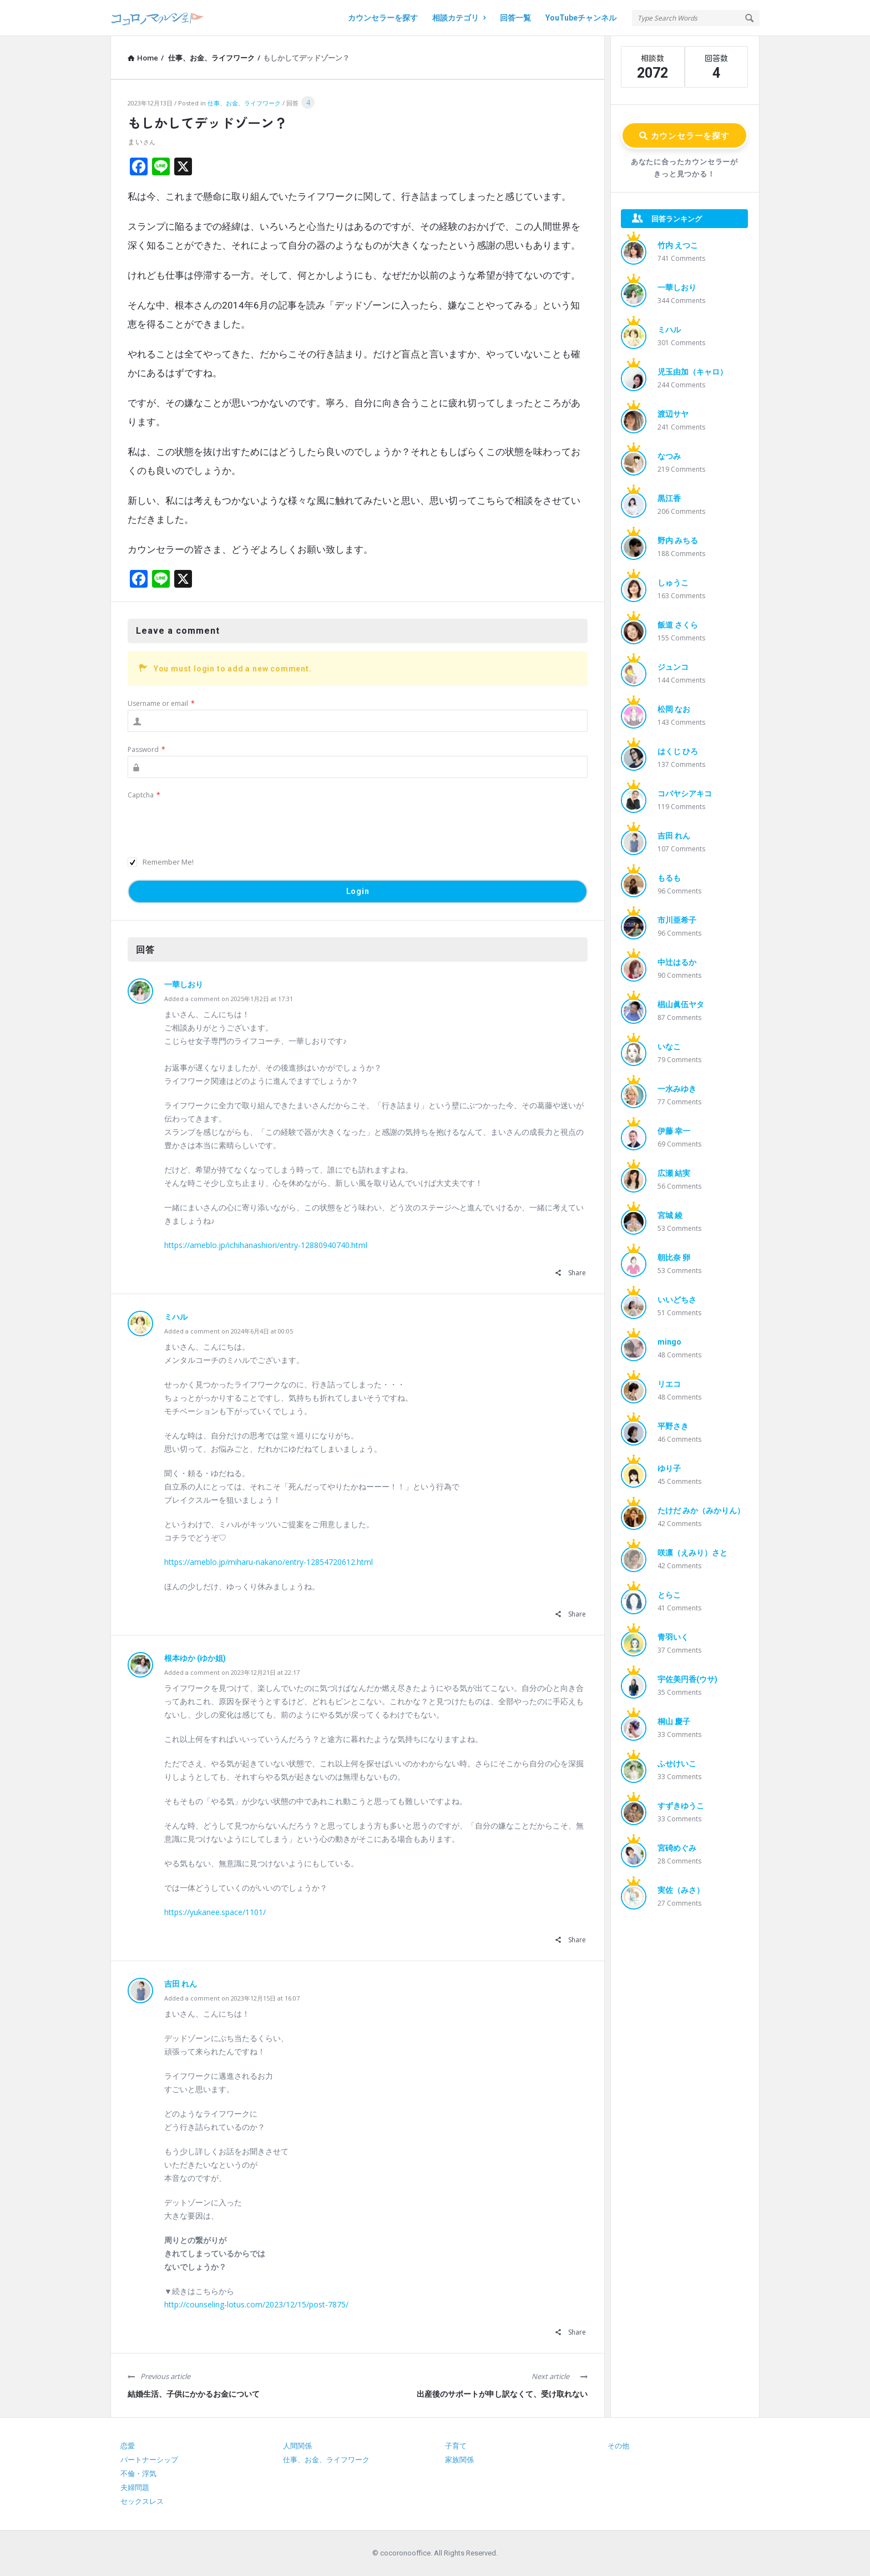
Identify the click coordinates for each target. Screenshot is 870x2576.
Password (146, 749)
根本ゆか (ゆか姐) (195, 1658)
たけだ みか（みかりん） (701, 1510)
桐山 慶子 (673, 1721)
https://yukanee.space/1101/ (215, 1912)
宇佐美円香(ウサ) (687, 1679)
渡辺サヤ (673, 414)
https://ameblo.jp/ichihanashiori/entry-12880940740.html (265, 1245)
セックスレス (142, 2501)
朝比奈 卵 (673, 1257)
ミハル (176, 1316)
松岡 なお (673, 709)
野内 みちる (677, 540)
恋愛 (127, 2446)
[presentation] (212, 823)
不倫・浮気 (138, 2473)
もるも (669, 877)
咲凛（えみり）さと (692, 1552)
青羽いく (673, 1637)
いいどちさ (676, 1299)
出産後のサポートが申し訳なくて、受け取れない (502, 2394)
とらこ (669, 1594)
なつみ (669, 456)
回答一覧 (515, 17)
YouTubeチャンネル (580, 17)
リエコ (669, 1384)
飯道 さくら (677, 624)
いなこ (669, 1046)
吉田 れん (180, 1983)
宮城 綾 (669, 1215)
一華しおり (183, 984)
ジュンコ (673, 667)
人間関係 (297, 2446)
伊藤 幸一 (673, 1131)
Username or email (161, 703)
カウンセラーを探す (383, 17)
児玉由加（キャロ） (692, 371)
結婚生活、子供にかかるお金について (194, 2394)
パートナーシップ (149, 2460)
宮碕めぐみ (676, 1847)
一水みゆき (676, 1088)
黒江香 (669, 498)
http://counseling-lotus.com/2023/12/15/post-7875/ (256, 2304)
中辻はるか (676, 962)
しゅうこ (673, 582)
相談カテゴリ (458, 17)
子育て (456, 2446)
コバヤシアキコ (684, 793)
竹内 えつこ (677, 245)
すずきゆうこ (680, 1805)
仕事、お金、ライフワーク (244, 103)
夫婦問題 (134, 2487)
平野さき (673, 1426)
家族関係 (459, 2460)
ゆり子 (669, 1468)
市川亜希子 (676, 920)
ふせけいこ (676, 1763)
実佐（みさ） (680, 1890)
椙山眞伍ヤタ (680, 1004)
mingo (669, 1341)
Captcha (144, 795)
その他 (618, 2446)
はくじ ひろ (677, 751)
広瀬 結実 (673, 1173)
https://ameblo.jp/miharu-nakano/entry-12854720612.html (268, 1562)
